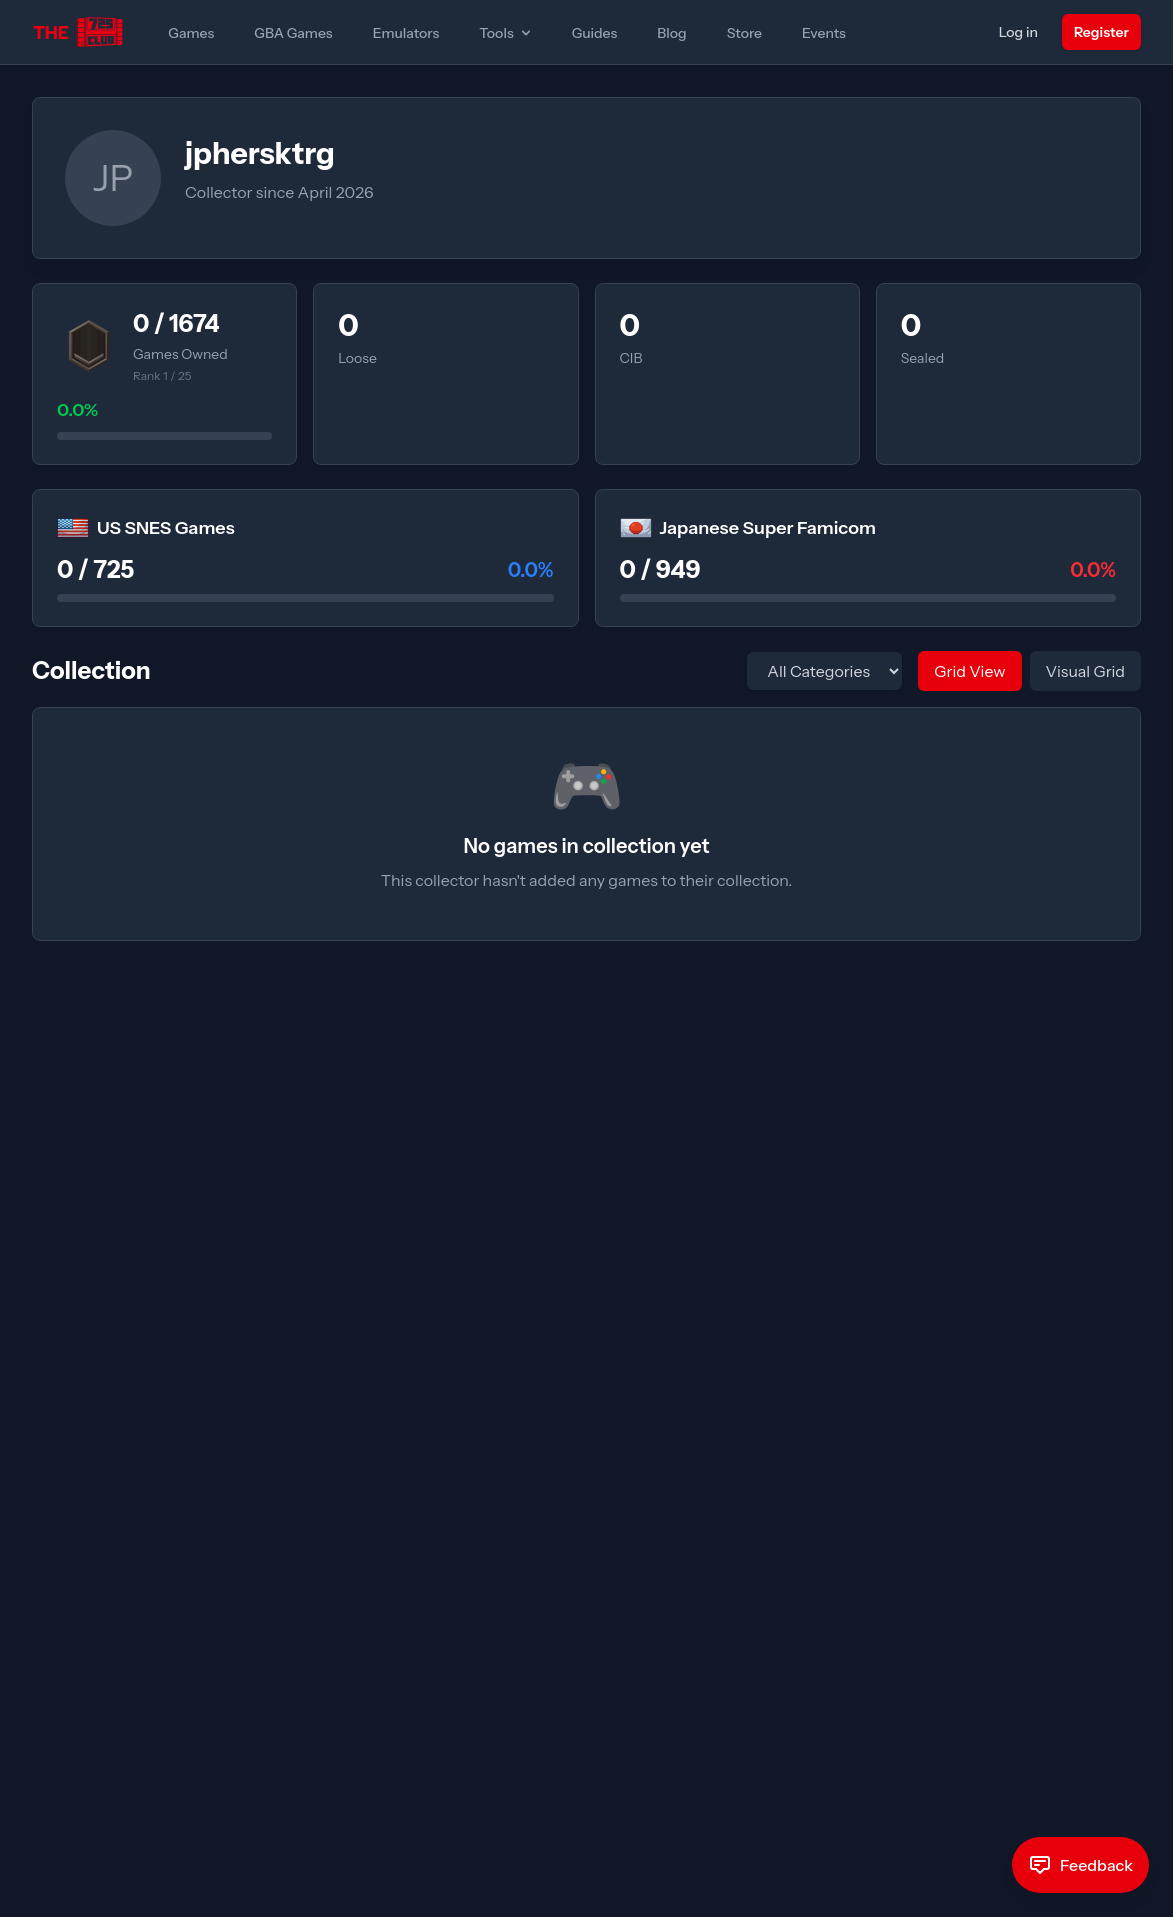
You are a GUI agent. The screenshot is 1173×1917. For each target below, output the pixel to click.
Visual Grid (1085, 671)
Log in (1018, 32)
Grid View (969, 671)
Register (1101, 32)
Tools (506, 33)
